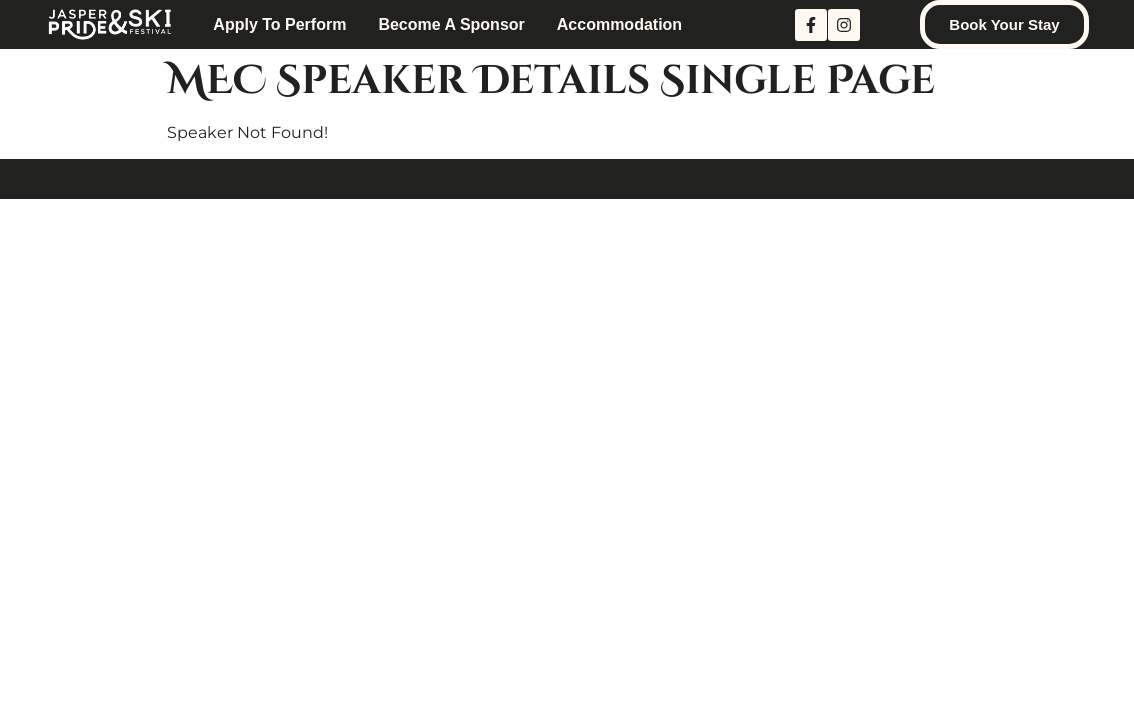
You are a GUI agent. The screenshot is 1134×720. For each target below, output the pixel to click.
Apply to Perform (279, 24)
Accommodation (619, 24)
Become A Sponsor (451, 24)
